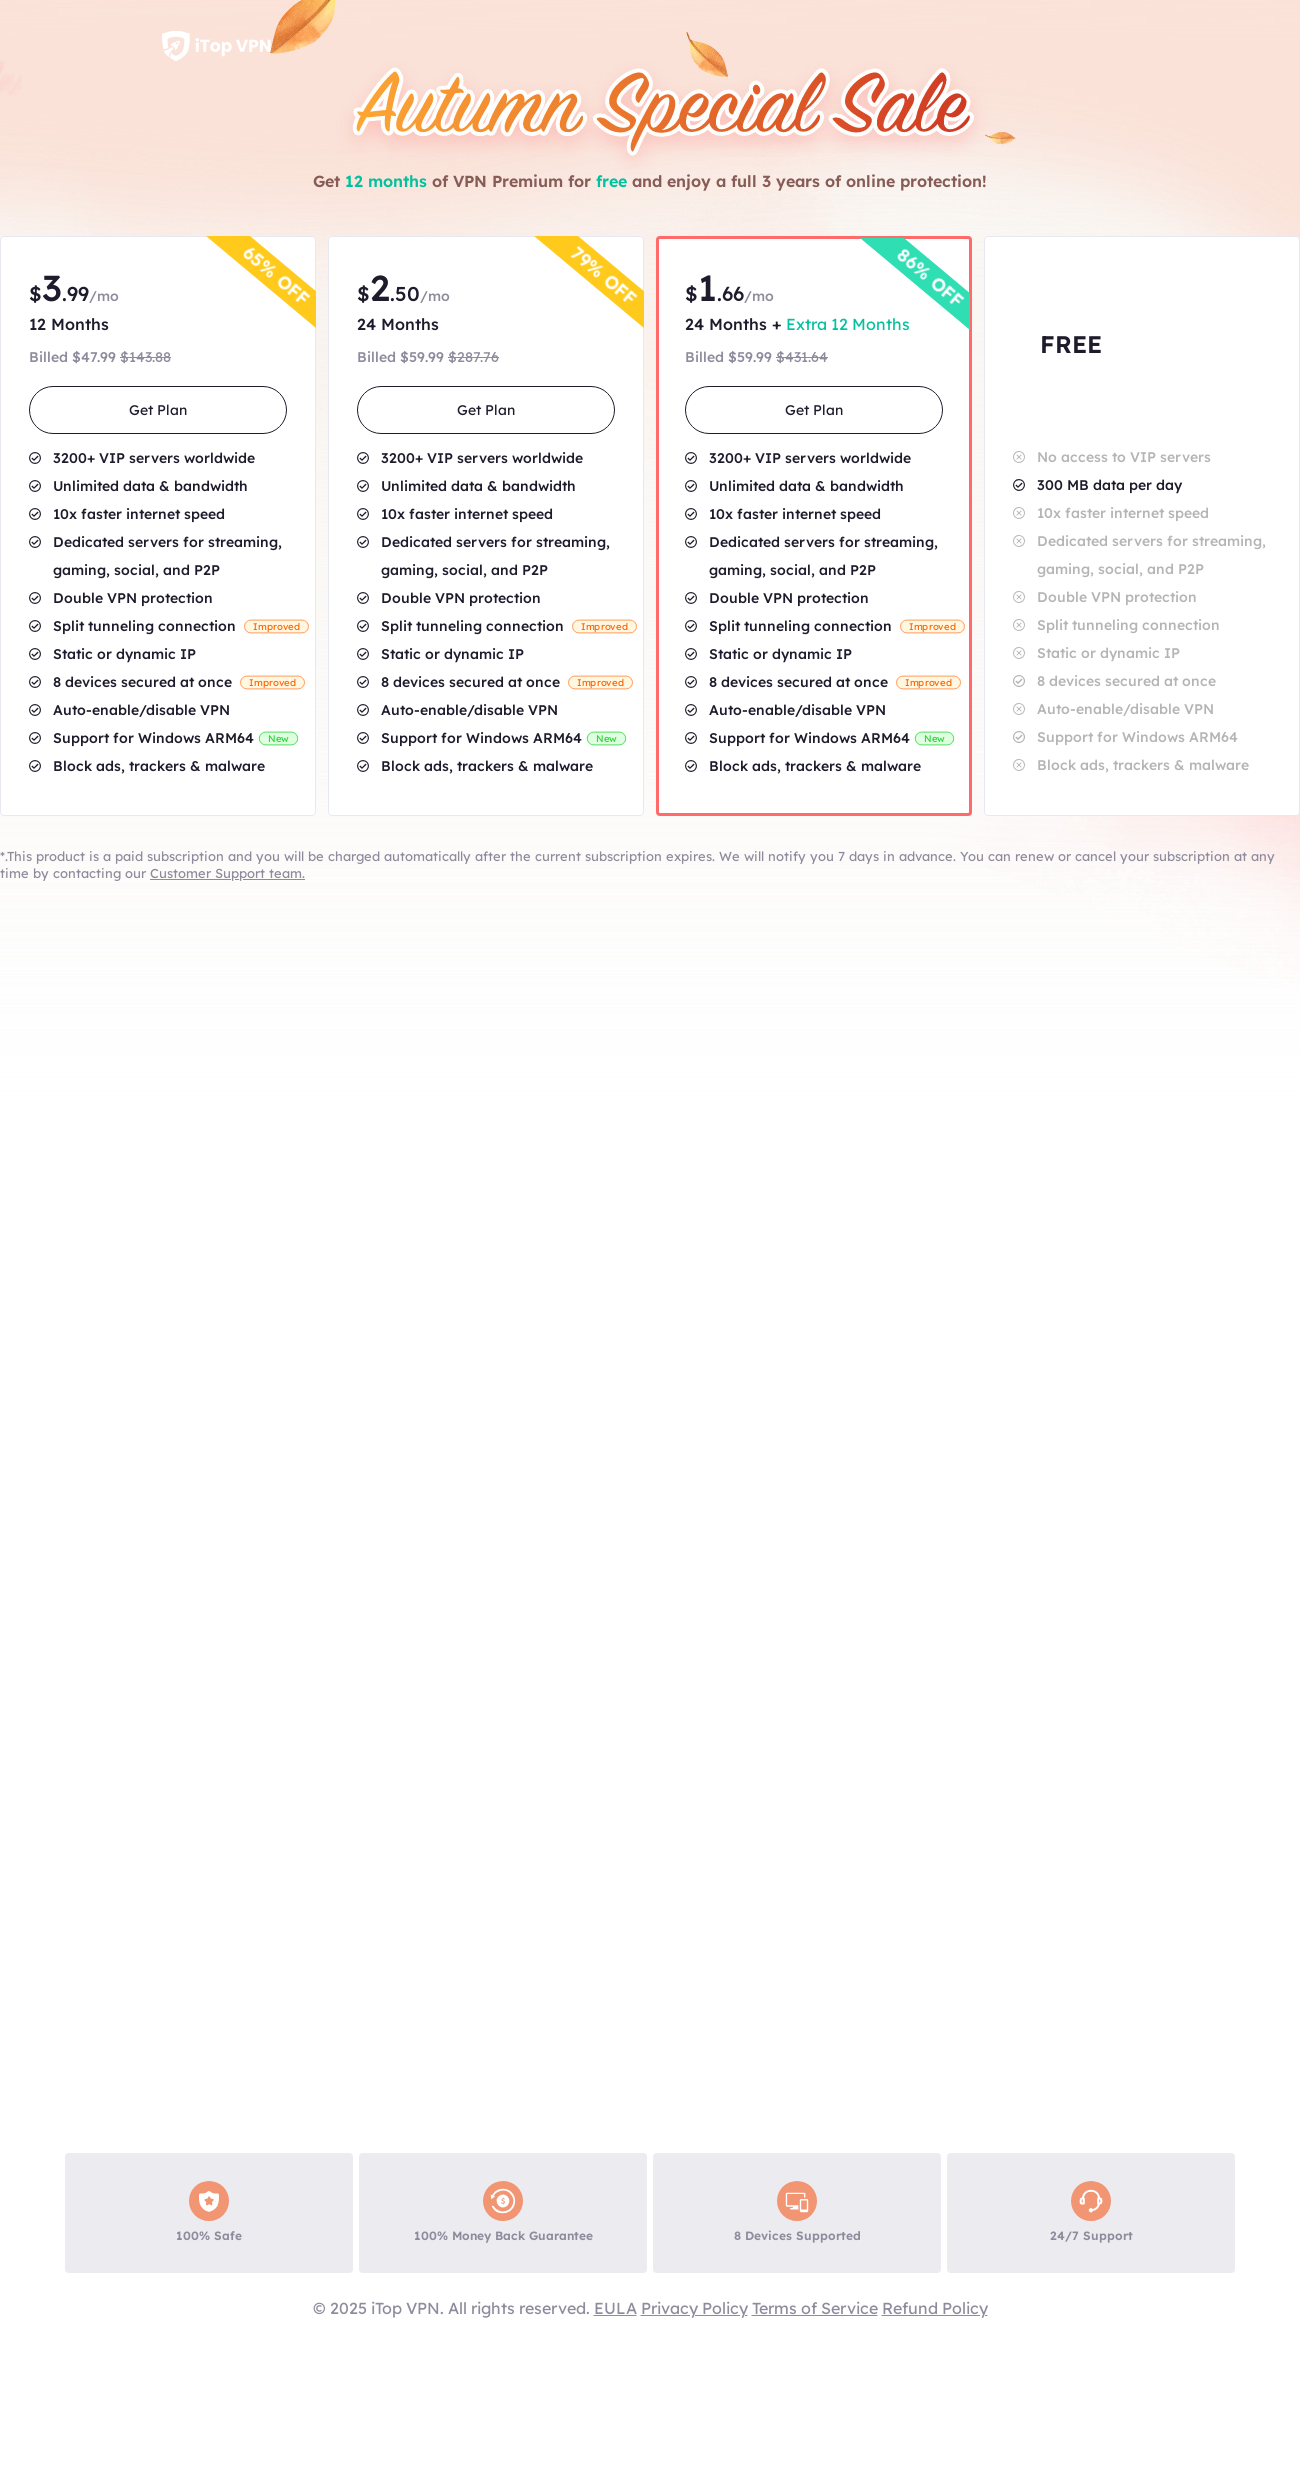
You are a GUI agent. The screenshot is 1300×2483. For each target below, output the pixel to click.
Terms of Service (815, 2308)
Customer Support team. (227, 873)
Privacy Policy (694, 2308)
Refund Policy (935, 2308)
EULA (615, 2308)
